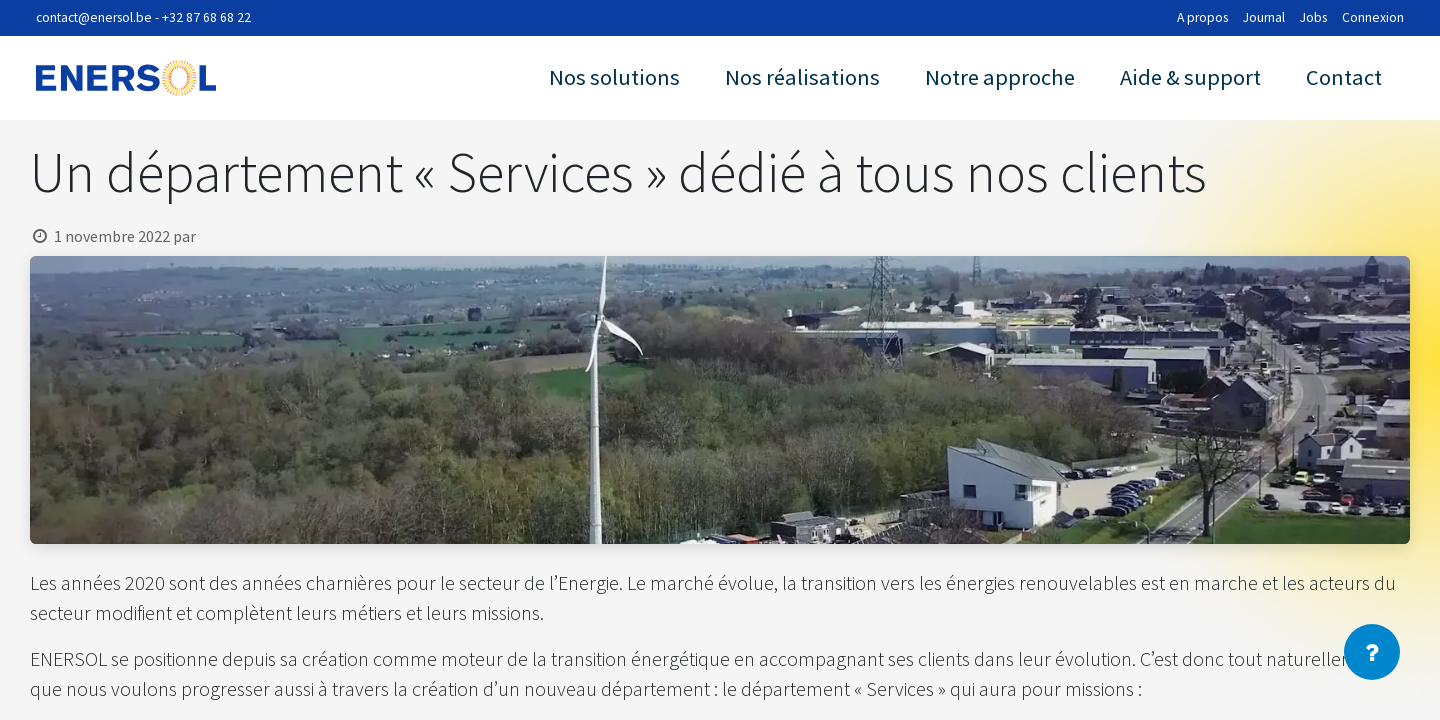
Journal (1264, 17)
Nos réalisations (802, 77)
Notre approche (1000, 77)
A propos (1202, 17)
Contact (1344, 77)
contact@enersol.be (94, 17)
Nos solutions (614, 77)
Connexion (1373, 17)
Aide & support (1190, 77)
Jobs (1313, 17)
